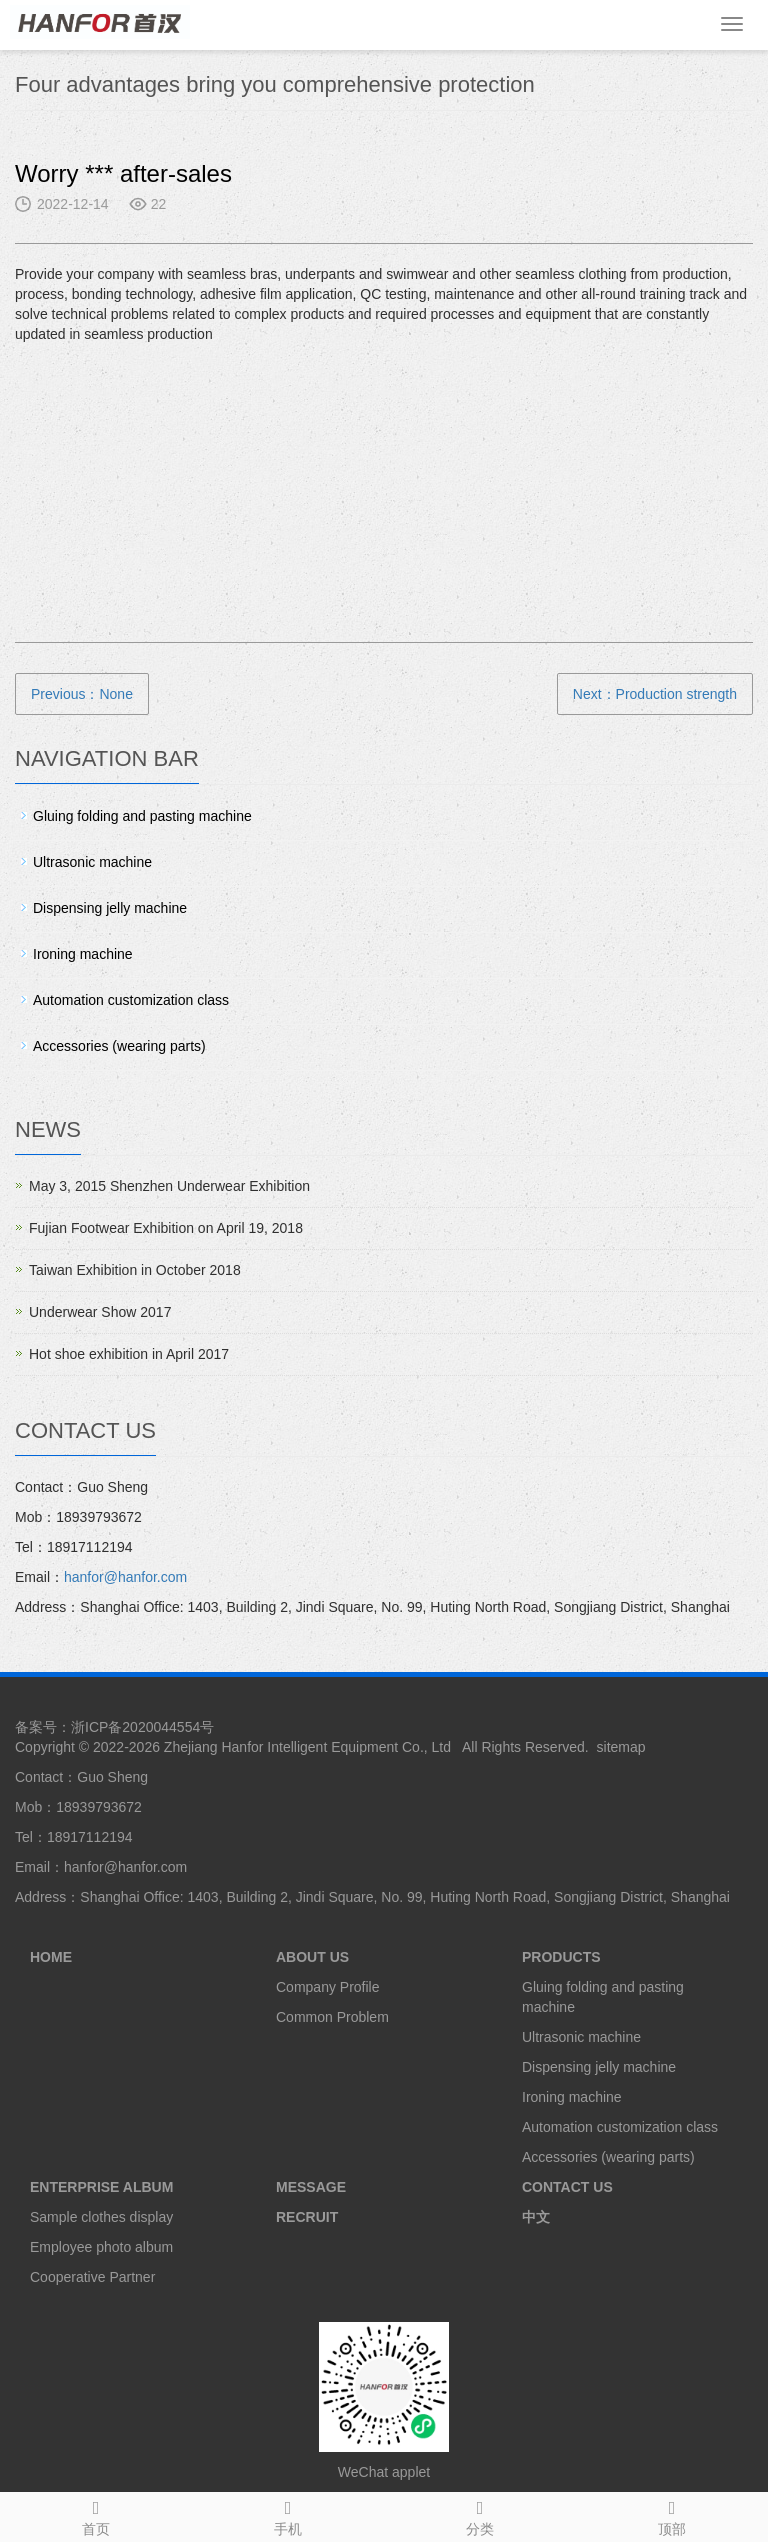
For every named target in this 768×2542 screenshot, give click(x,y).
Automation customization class (131, 1000)
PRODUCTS (561, 1957)
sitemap (621, 1747)
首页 (96, 2515)
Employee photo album (101, 2247)
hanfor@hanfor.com (125, 1577)
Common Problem (332, 2017)
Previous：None (82, 694)
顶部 (672, 2515)
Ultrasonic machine (92, 862)
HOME (51, 1957)
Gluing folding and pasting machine (142, 816)
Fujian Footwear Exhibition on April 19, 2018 (166, 1228)
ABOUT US (312, 1957)
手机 (288, 2515)
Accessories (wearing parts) (119, 1046)
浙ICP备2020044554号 (142, 1727)
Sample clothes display (101, 2217)
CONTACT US (567, 2187)
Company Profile (328, 1987)
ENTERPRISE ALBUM (101, 2187)
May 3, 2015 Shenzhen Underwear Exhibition (169, 1186)
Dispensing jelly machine (110, 908)
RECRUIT (307, 2217)
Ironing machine (83, 954)
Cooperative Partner (92, 2277)
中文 (536, 2217)
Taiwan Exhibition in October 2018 (135, 1270)
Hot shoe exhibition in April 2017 (129, 1354)
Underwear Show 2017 (100, 1312)
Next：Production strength (655, 694)
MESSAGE (311, 2187)
